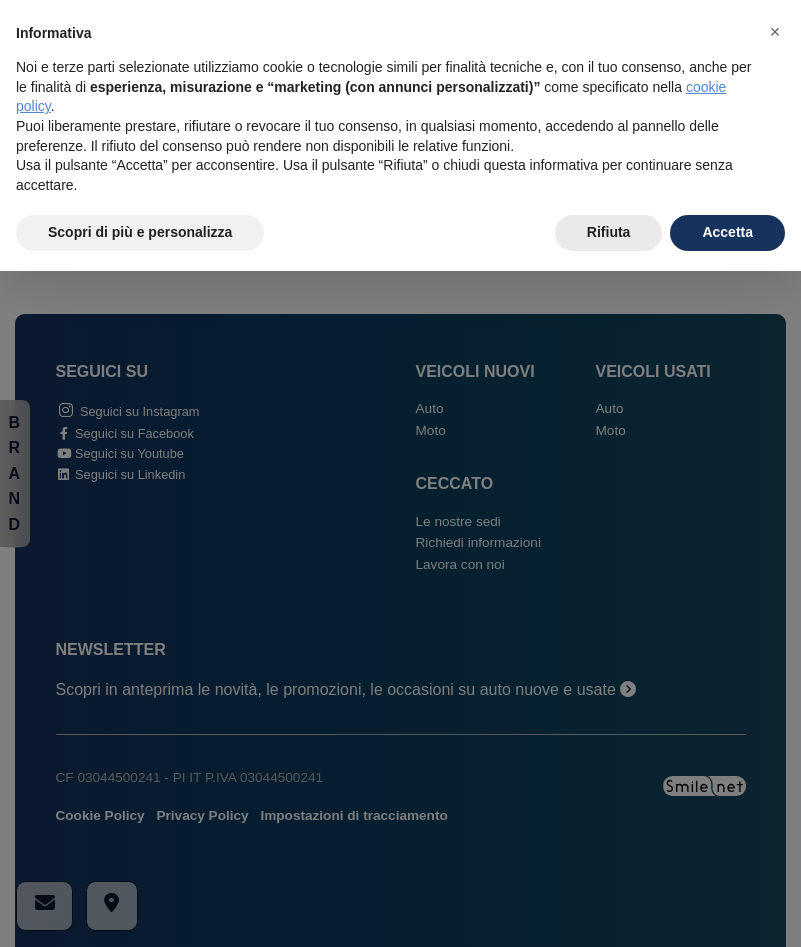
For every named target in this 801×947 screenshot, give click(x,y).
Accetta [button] (727, 232)
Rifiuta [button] (609, 232)
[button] (775, 32)
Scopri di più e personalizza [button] (140, 232)
